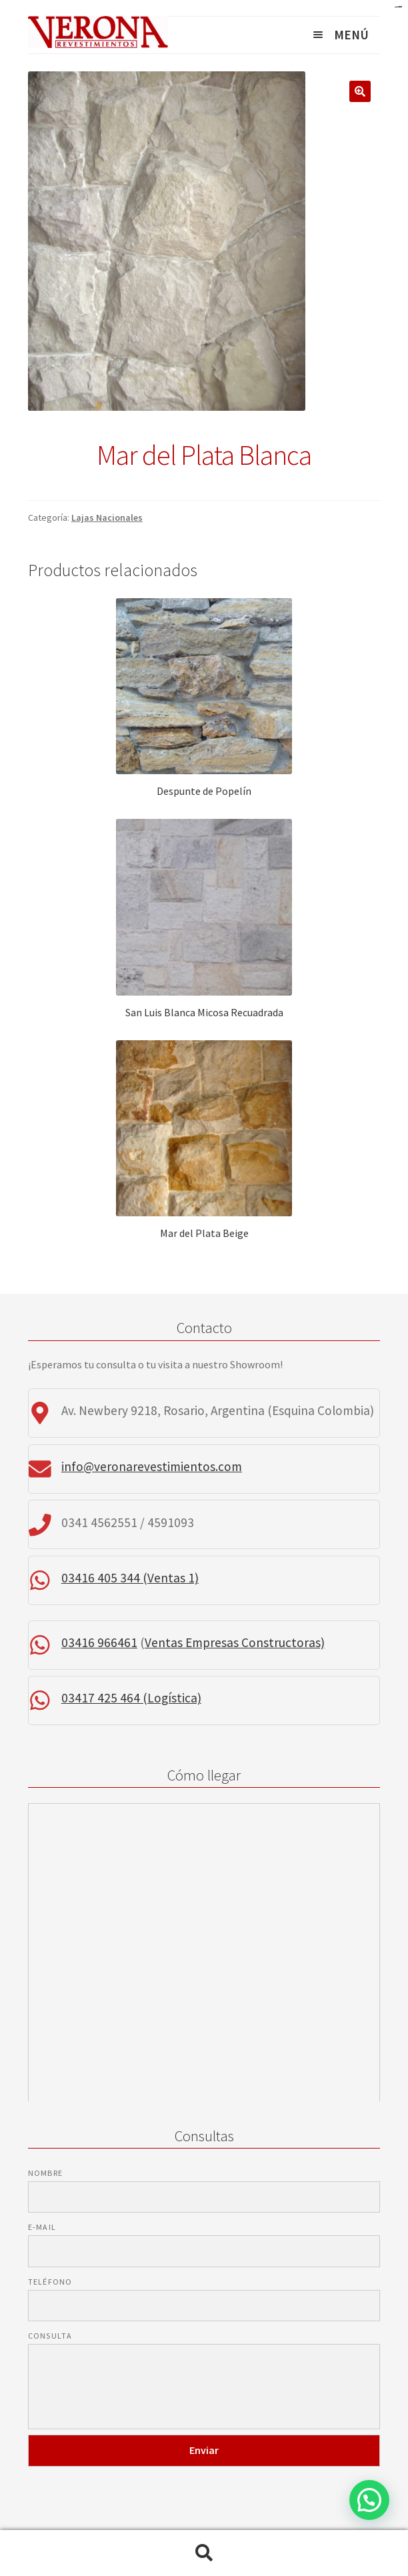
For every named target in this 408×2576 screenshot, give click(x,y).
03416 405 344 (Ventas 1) (130, 1578)
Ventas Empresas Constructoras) (235, 1642)
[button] (369, 2500)
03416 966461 (99, 1642)
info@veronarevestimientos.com (151, 1466)
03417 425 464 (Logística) (131, 1698)
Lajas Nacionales (107, 517)
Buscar (204, 2553)
